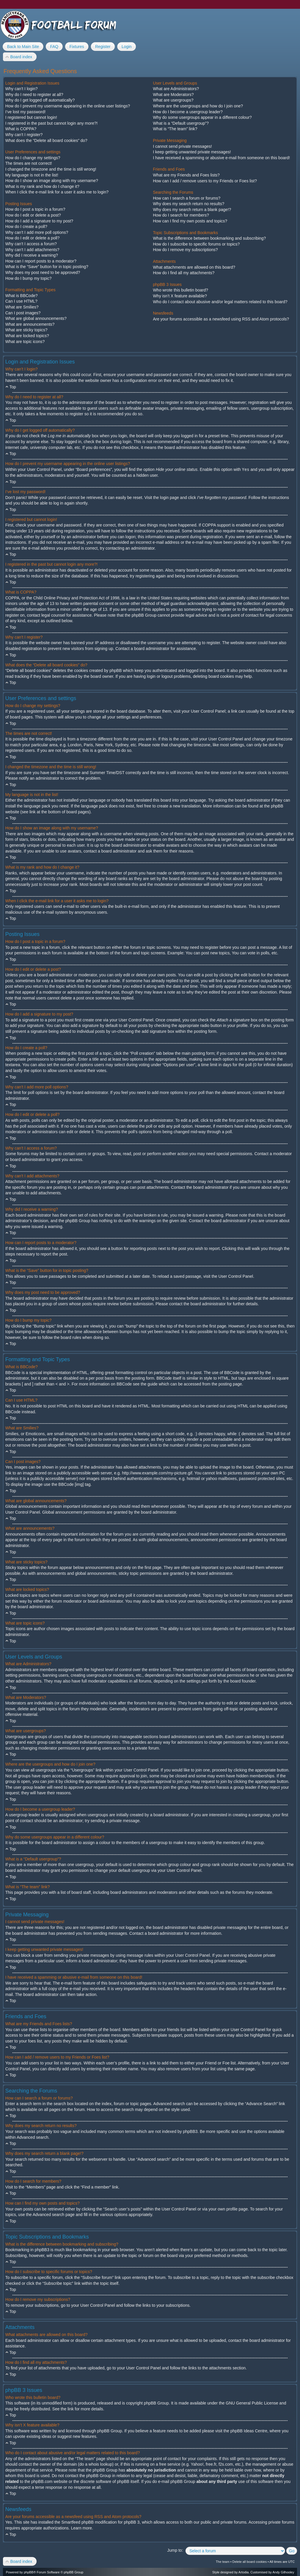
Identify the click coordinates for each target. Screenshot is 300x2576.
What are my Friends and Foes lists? (186, 175)
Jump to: (175, 2550)
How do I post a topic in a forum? (35, 209)
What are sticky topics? (26, 329)
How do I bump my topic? (28, 278)
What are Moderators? (173, 94)
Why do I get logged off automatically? (40, 100)
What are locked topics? (27, 335)
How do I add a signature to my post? (39, 221)
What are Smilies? (22, 307)
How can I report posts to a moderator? (40, 261)
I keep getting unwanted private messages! (192, 152)
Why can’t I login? (21, 88)
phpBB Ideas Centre (248, 2430)
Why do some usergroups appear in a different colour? (202, 117)
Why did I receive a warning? (31, 255)
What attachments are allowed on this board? (194, 267)
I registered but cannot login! (31, 117)
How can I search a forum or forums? (186, 198)
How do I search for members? (181, 215)
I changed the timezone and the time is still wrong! (50, 169)
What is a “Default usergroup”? (181, 123)
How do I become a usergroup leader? (188, 111)
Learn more (81, 2528)
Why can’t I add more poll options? (36, 232)
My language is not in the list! (31, 175)
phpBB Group (156, 2403)
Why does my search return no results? (188, 203)
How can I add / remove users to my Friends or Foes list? (205, 181)
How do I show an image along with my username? (51, 180)
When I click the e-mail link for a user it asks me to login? (56, 192)
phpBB (28, 2572)
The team (222, 2561)
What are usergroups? (173, 100)
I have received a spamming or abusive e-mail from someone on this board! (221, 157)
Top (12, 387)
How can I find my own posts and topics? (190, 221)
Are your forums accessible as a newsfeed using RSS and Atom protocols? (221, 319)
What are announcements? (29, 324)
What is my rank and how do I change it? (42, 186)
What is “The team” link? (175, 128)
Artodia (243, 2572)
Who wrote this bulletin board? (180, 290)
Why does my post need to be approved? (42, 272)
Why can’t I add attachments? (32, 249)
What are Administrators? (176, 88)
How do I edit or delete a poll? (32, 238)
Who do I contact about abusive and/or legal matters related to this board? (220, 301)
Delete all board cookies (249, 2561)
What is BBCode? (21, 295)
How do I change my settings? (32, 157)
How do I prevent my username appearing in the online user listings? (67, 106)
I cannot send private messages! (182, 146)
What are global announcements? (36, 318)
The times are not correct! (28, 163)
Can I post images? (23, 313)
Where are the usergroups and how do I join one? (198, 106)
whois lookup (100, 2464)
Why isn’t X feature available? (180, 296)
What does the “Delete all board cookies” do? (46, 140)
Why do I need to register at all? (34, 94)
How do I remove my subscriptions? (185, 249)
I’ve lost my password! (25, 111)
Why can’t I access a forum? (31, 243)
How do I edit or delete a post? (33, 215)
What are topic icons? (25, 341)
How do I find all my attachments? (183, 272)
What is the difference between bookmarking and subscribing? (209, 238)
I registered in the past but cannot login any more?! (51, 123)
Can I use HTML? (21, 301)
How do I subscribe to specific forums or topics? (196, 244)
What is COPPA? (20, 128)
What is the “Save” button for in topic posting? (46, 266)
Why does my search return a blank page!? (192, 209)
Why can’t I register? (24, 134)
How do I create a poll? (26, 226)
